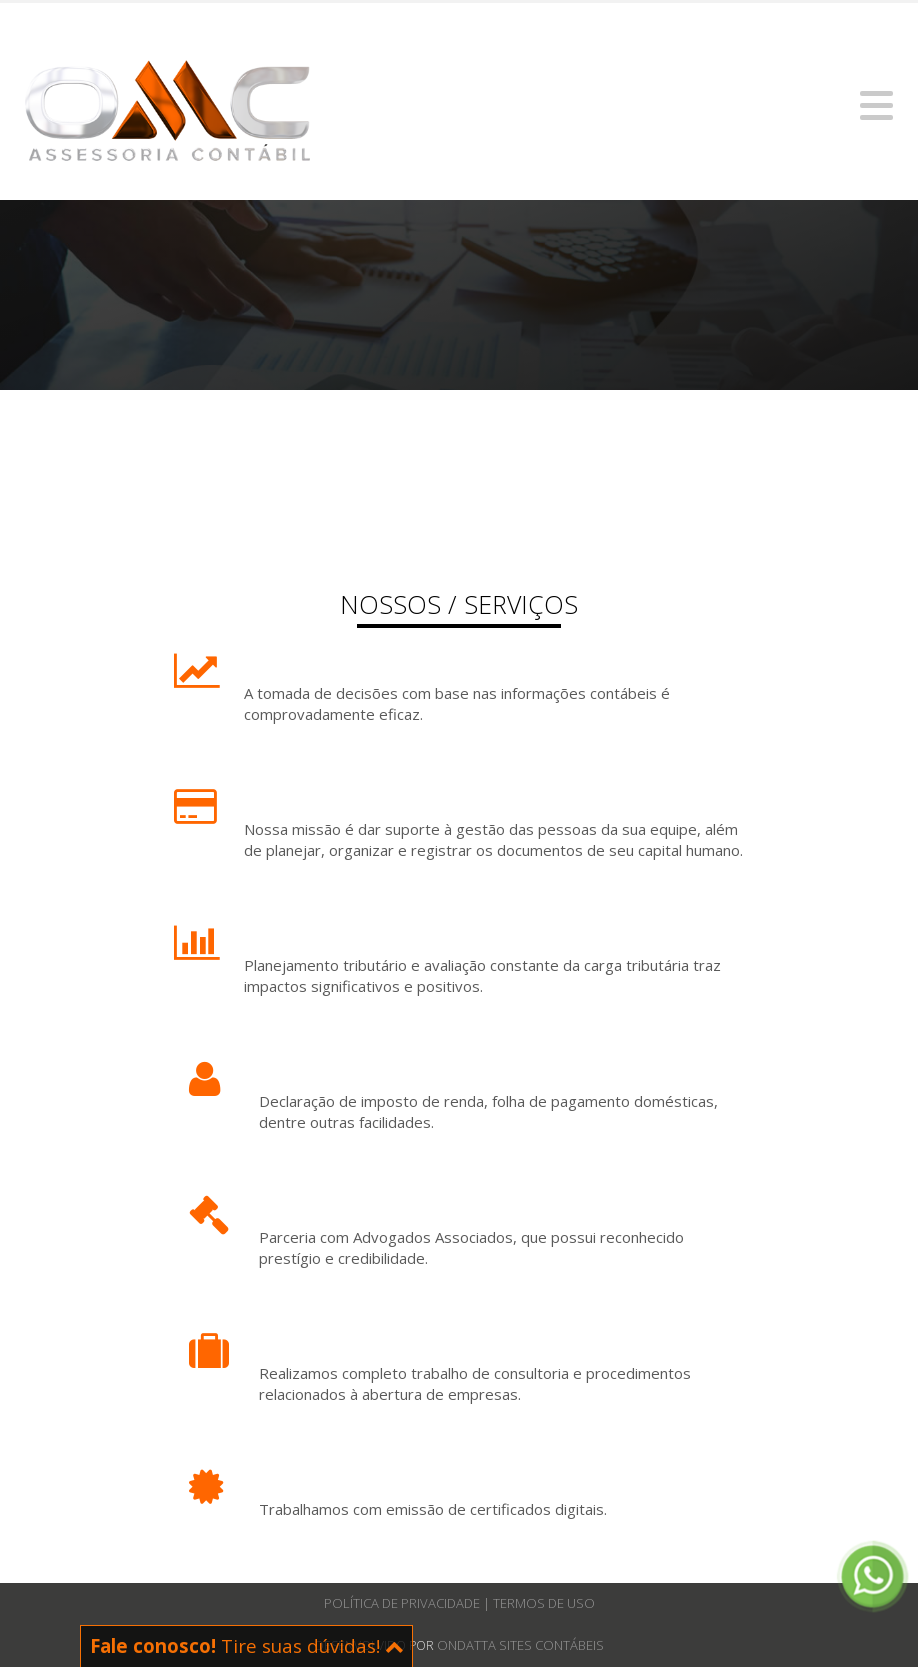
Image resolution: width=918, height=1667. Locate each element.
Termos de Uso (544, 1603)
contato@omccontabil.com (118, 23)
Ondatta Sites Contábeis (520, 1645)
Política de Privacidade (403, 1603)
